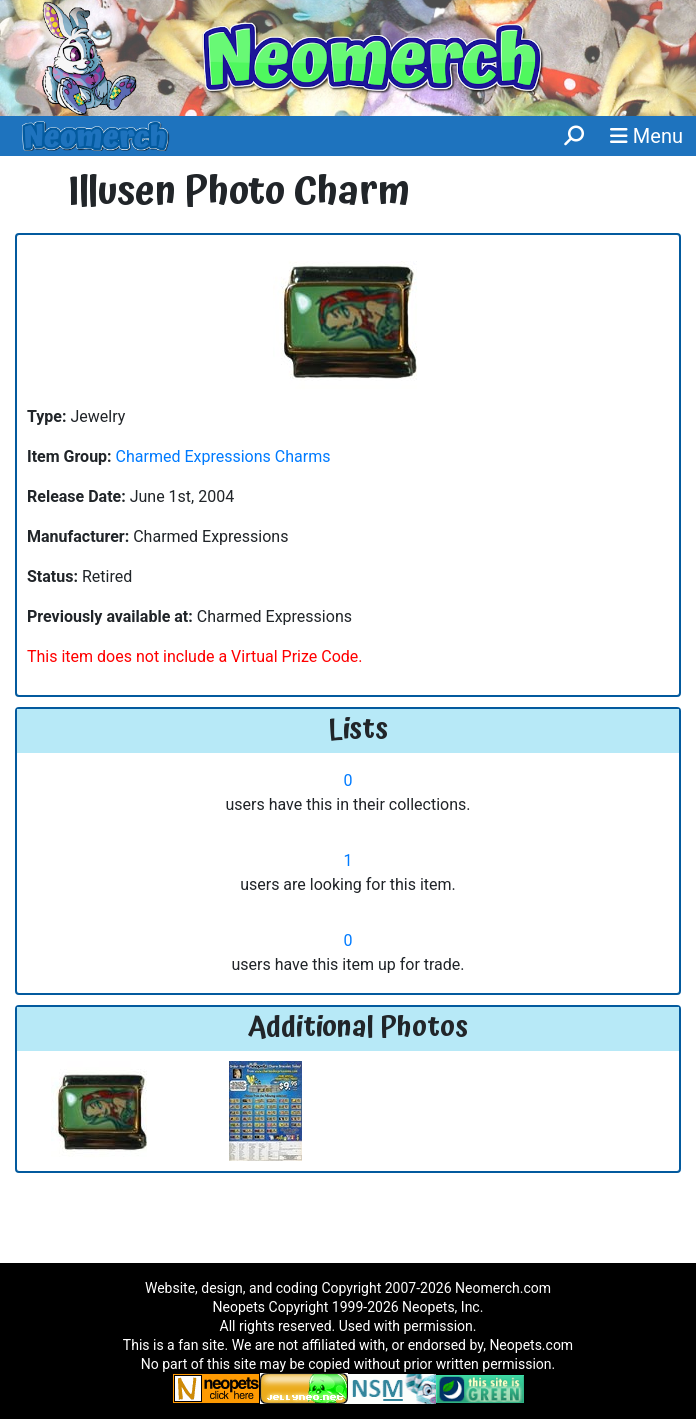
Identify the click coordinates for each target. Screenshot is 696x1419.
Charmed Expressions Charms (223, 456)
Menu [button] (646, 136)
